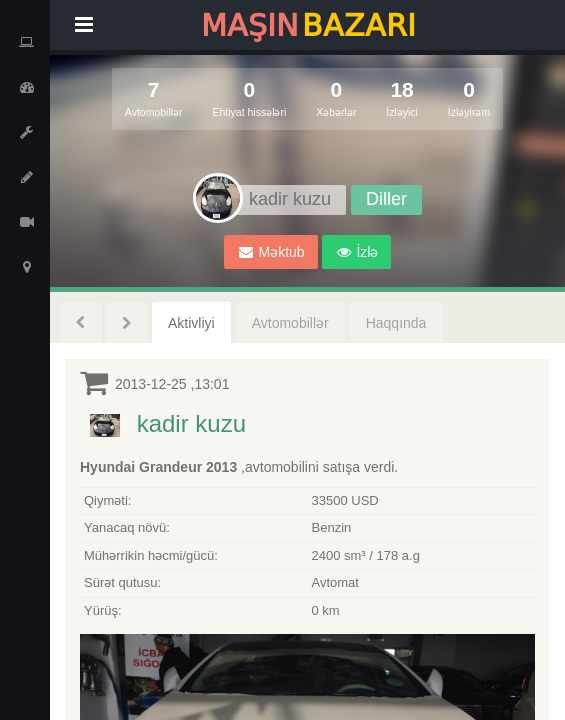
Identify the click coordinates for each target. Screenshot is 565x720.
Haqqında (396, 323)
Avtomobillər (290, 323)
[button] (357, 252)
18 (402, 99)
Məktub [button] (272, 252)
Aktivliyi (191, 323)
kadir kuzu (191, 423)
